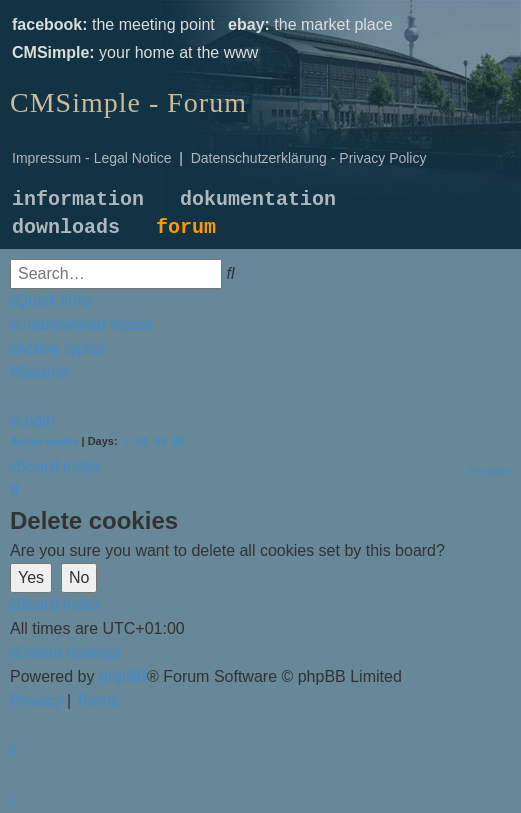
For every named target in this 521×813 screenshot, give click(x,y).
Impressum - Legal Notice (92, 158)
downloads (66, 227)
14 (142, 441)
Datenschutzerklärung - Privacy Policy (309, 158)
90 (179, 441)
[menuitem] (81, 324)
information (78, 199)
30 (160, 441)
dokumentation (258, 199)
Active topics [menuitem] (44, 441)
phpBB (123, 676)
